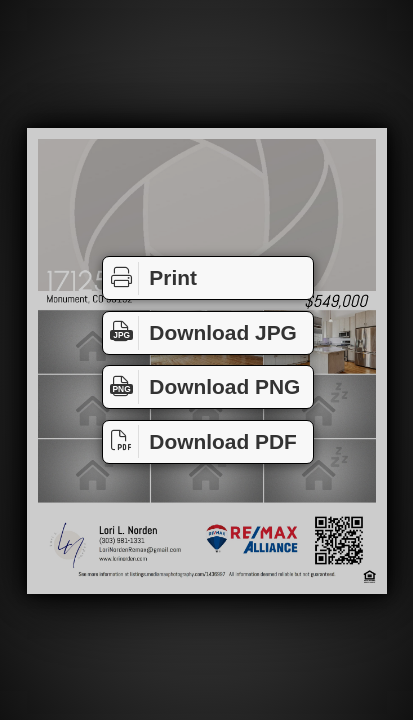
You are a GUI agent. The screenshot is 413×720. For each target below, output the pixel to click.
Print (150, 278)
